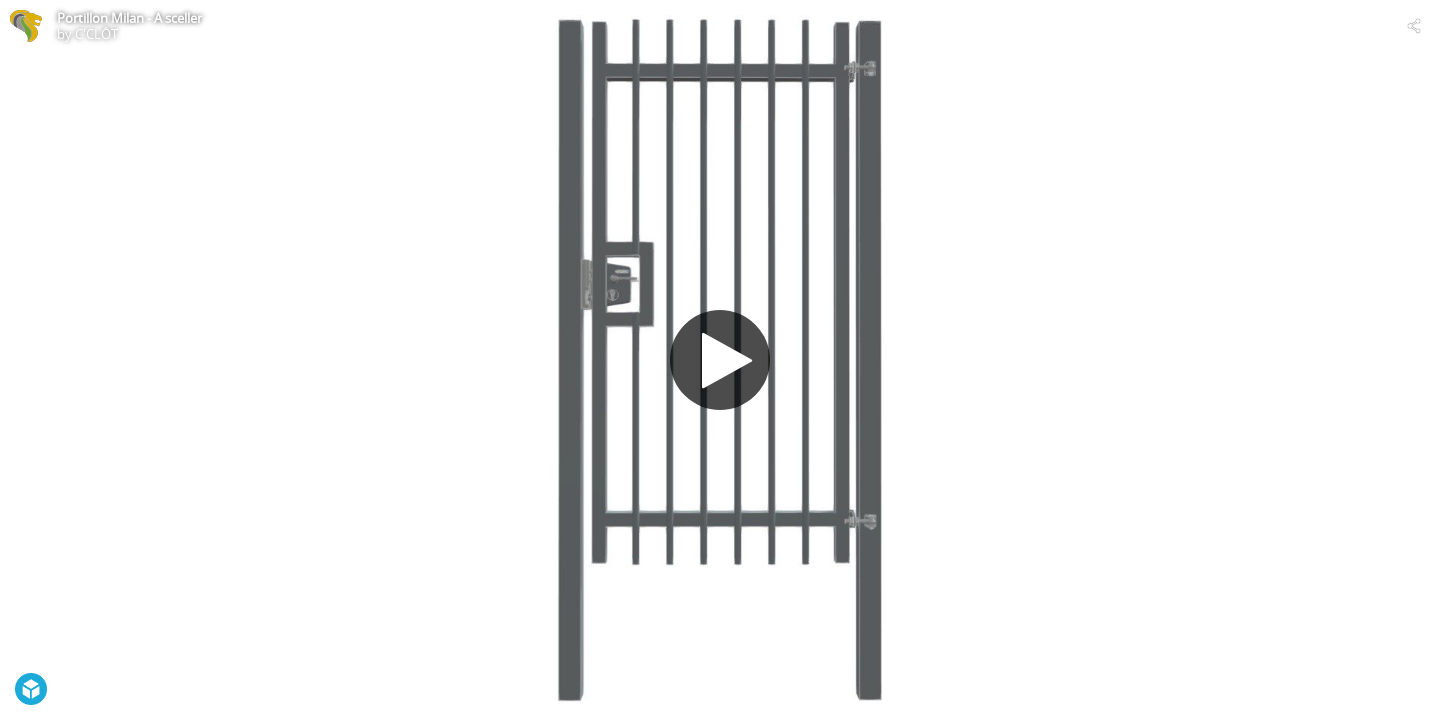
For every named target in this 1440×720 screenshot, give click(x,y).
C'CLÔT (96, 34)
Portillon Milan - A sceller (129, 18)
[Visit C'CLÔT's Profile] (26, 26)
